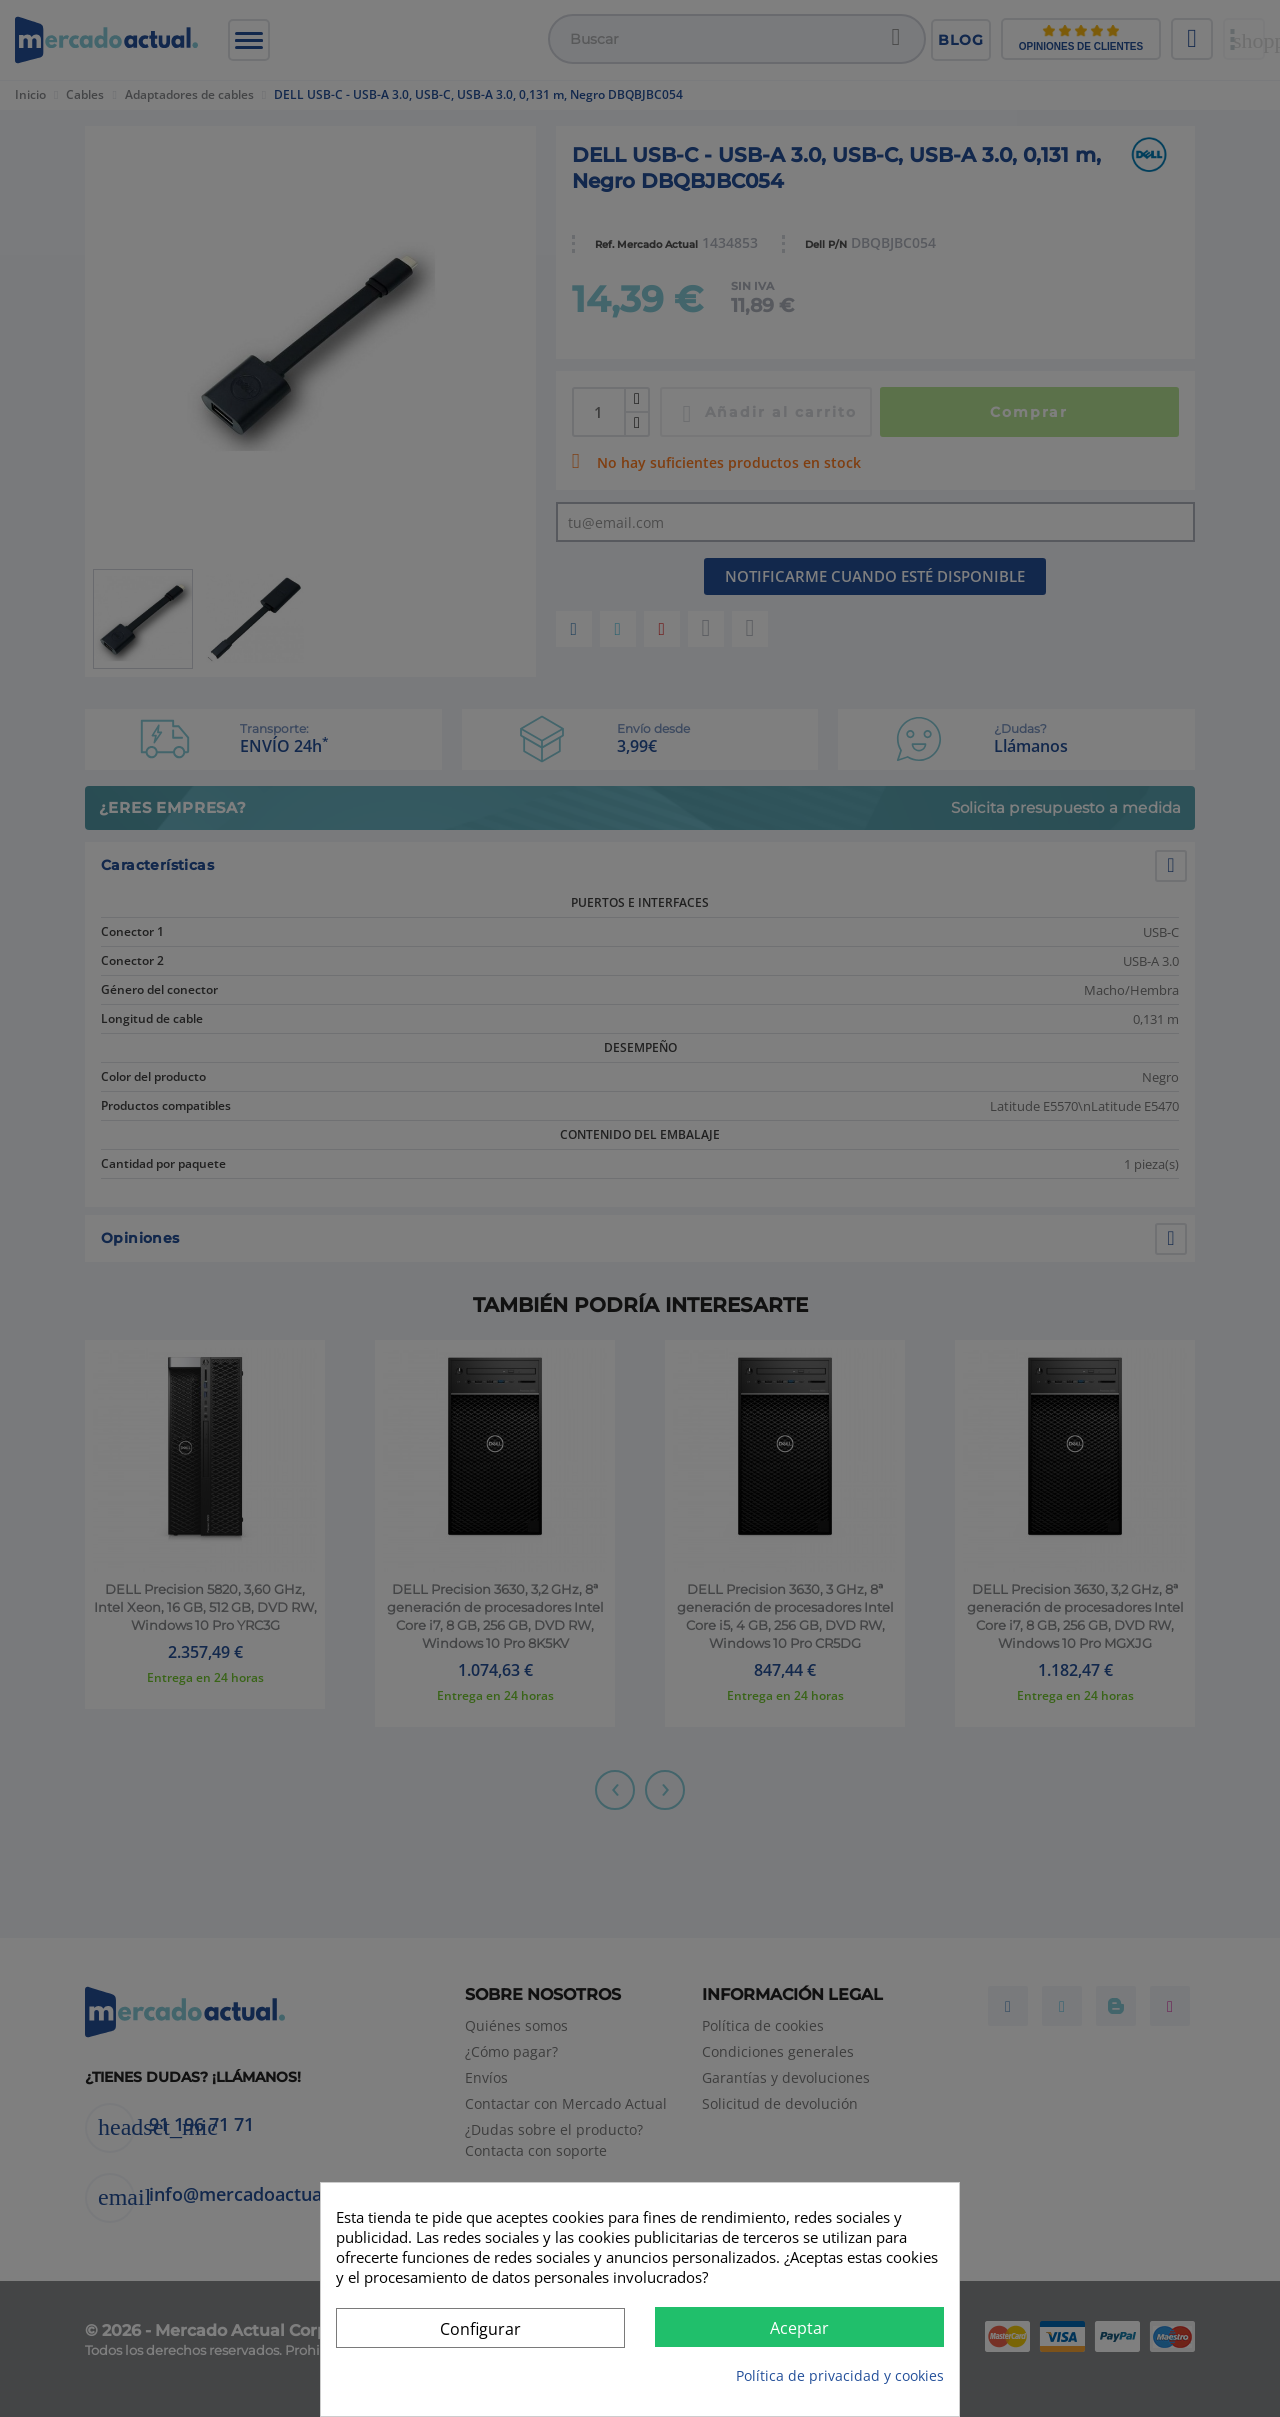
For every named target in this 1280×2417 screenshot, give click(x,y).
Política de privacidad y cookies (840, 2375)
